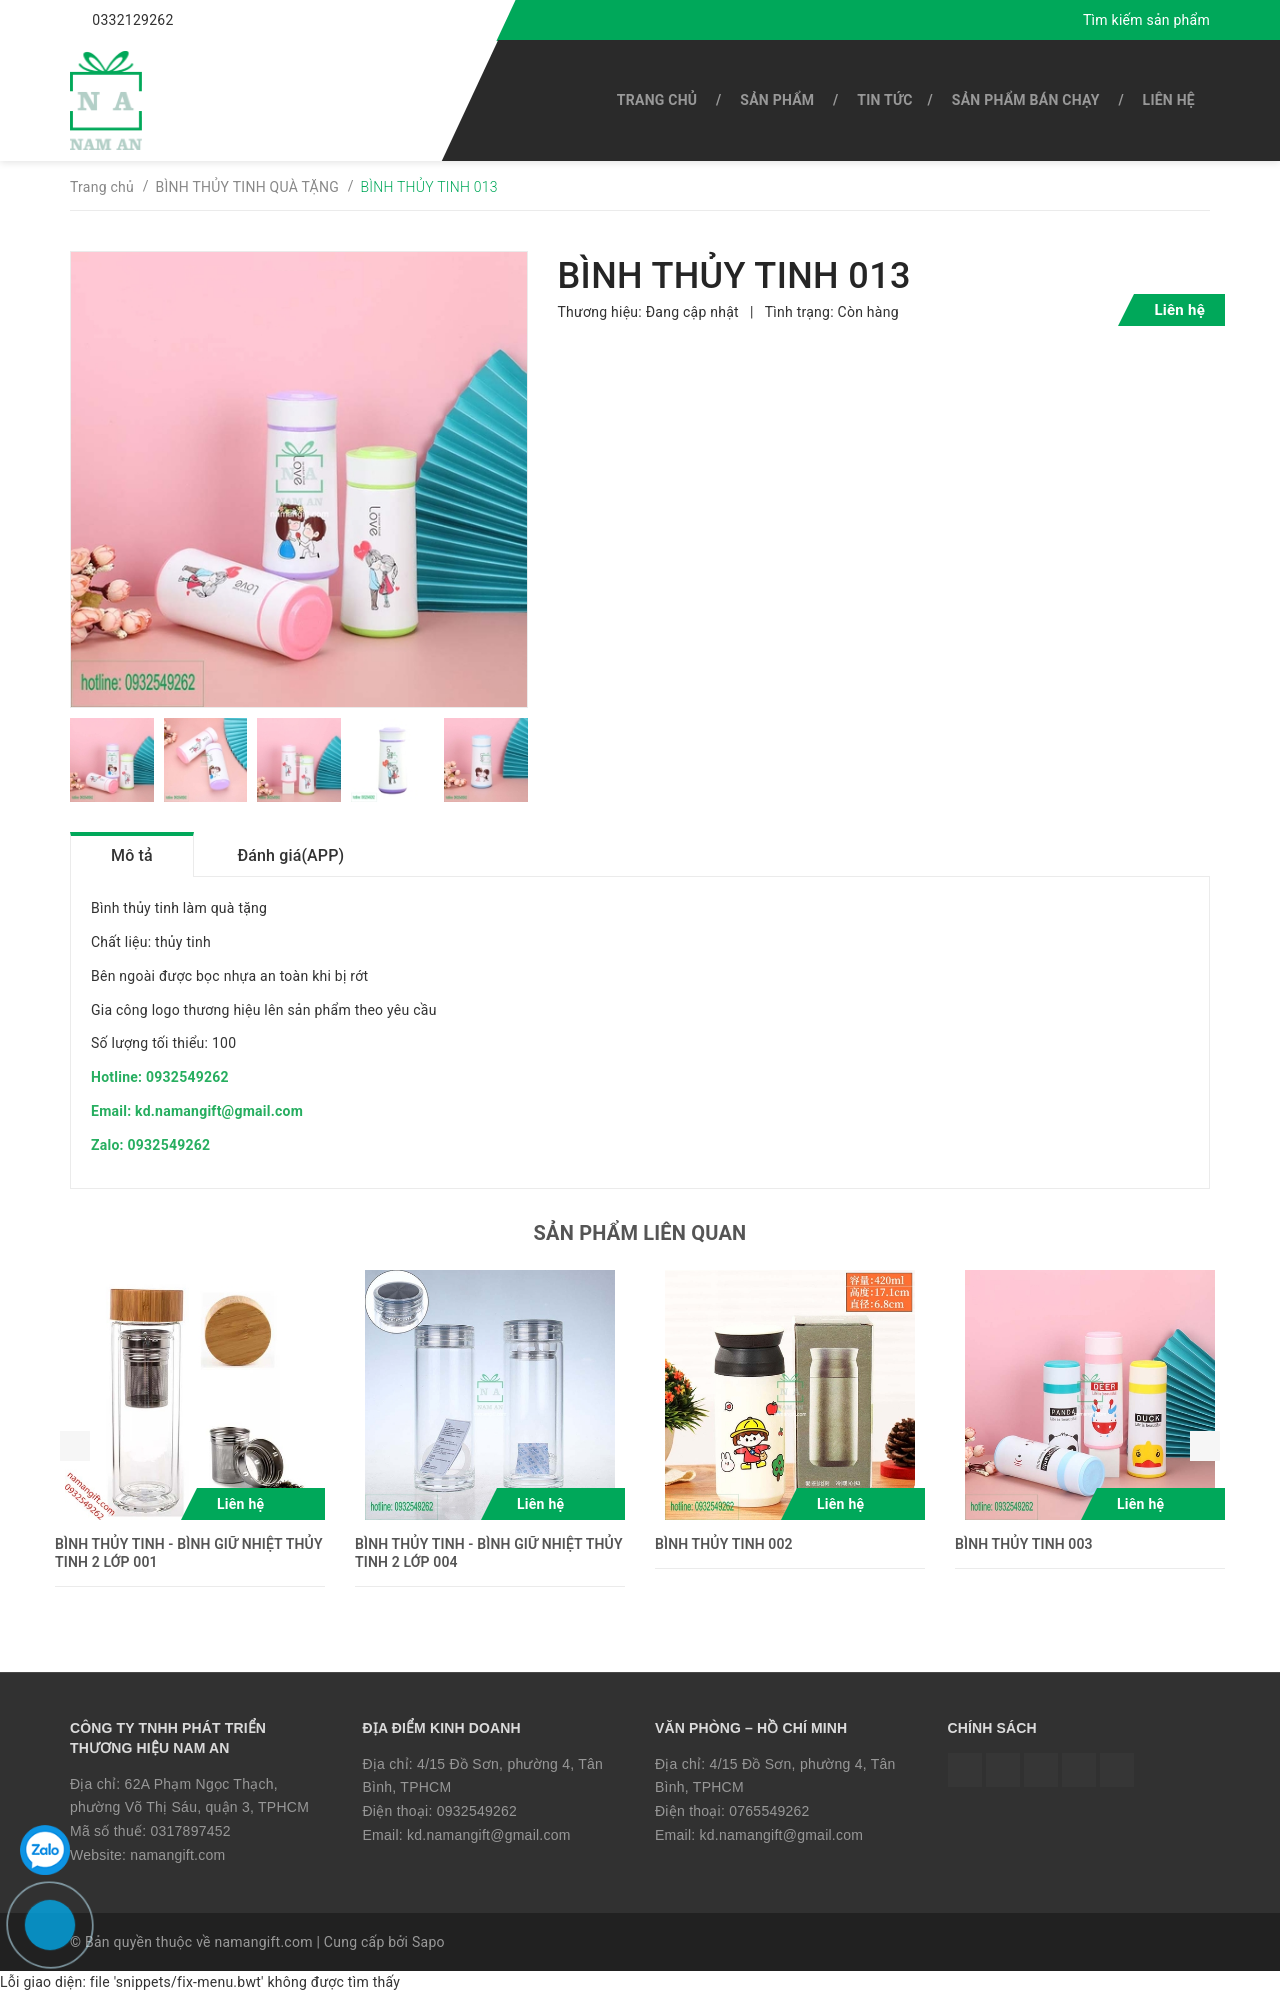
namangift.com (177, 1855)
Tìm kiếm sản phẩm (1146, 20)
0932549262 (477, 1811)
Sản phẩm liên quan (640, 1233)
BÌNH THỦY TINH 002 (724, 1544)
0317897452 (190, 1831)
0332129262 (132, 20)
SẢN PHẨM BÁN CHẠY (1026, 100)
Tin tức (884, 100)
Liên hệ (1169, 100)
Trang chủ (657, 100)
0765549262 (769, 1811)
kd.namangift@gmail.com (489, 1835)
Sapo (428, 1942)
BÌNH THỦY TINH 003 (1024, 1544)
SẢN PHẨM (777, 100)
